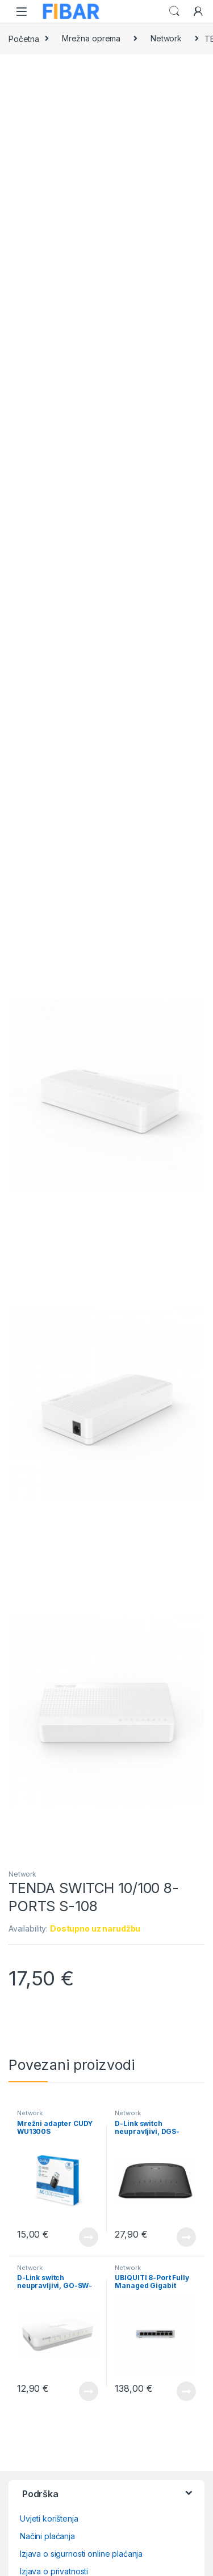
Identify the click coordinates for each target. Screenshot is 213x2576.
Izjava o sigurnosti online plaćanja (81, 2553)
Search (174, 11)
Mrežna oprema (91, 38)
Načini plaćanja (47, 2536)
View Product (88, 2237)
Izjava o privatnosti (54, 2571)
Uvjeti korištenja (49, 2518)
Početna (24, 38)
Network (166, 38)
